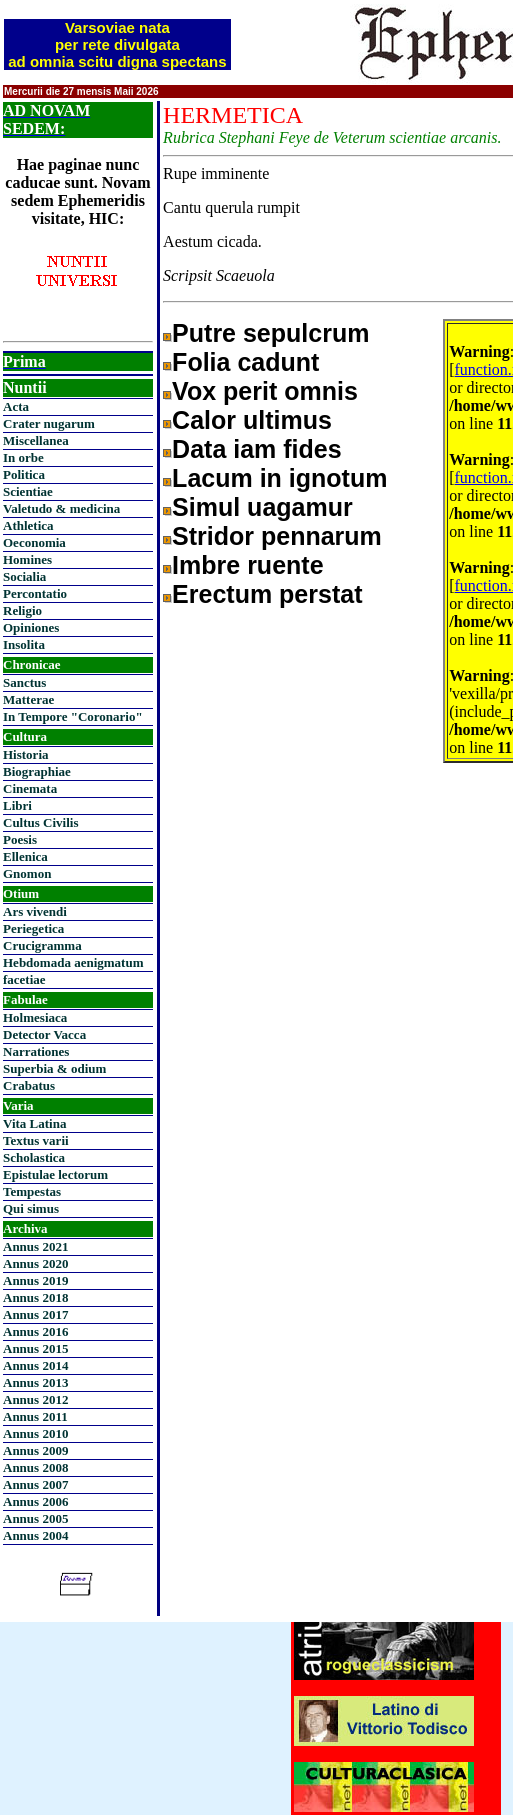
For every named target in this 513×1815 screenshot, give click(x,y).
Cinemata (30, 788)
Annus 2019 (35, 1280)
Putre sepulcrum (270, 333)
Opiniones (31, 627)
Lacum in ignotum (279, 478)
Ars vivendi (35, 911)
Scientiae (28, 491)
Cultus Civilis (41, 822)
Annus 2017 (35, 1314)
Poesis (20, 839)
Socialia (24, 576)
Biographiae (37, 771)
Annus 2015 (35, 1348)
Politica (24, 474)
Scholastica (34, 1157)
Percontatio (35, 593)
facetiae (24, 979)
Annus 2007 (35, 1484)
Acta (16, 406)
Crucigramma (42, 945)
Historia (26, 754)
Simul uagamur (262, 507)
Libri (17, 805)
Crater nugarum (49, 423)
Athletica (28, 525)
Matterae (28, 699)
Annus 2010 (35, 1433)
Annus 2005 (35, 1518)
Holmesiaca (35, 1017)
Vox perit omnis (265, 391)
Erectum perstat (267, 594)
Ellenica (25, 856)
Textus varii (36, 1140)
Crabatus (29, 1085)
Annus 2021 (35, 1246)
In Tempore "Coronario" (73, 716)
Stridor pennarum (277, 536)
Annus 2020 (35, 1263)
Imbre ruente (247, 565)
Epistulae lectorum (55, 1174)
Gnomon (27, 873)
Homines (27, 559)
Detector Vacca (44, 1034)
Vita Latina (34, 1123)
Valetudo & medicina (61, 508)
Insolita (24, 644)
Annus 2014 (35, 1365)
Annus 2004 (35, 1535)
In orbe (23, 457)
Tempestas (32, 1191)
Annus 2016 (35, 1331)
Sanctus (24, 682)
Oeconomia (34, 542)
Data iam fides (257, 449)
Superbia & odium (54, 1068)
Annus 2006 (35, 1501)
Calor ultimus (252, 420)
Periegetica (33, 928)
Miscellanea (36, 440)
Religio (22, 610)
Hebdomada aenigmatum (73, 962)
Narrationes (36, 1051)
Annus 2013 (35, 1382)
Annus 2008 (35, 1467)
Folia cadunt (245, 362)
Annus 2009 (35, 1450)
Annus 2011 (35, 1416)
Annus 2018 (35, 1297)
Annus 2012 (35, 1399)
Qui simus (31, 1208)
